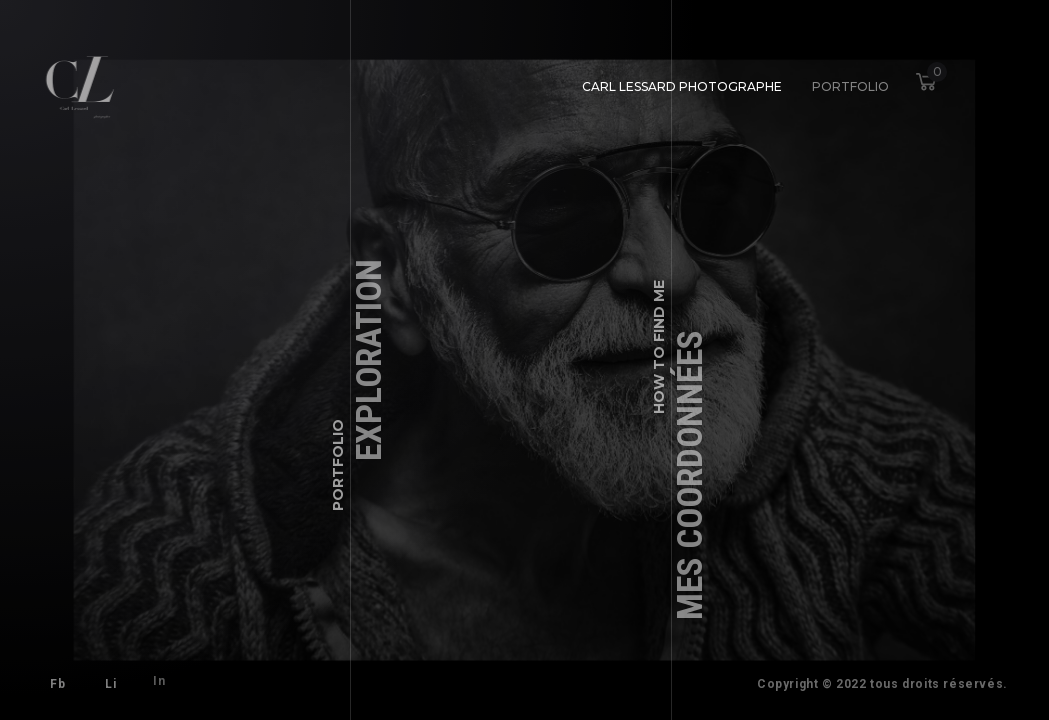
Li (107, 681)
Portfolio (847, 83)
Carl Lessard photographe (682, 85)
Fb (57, 684)
